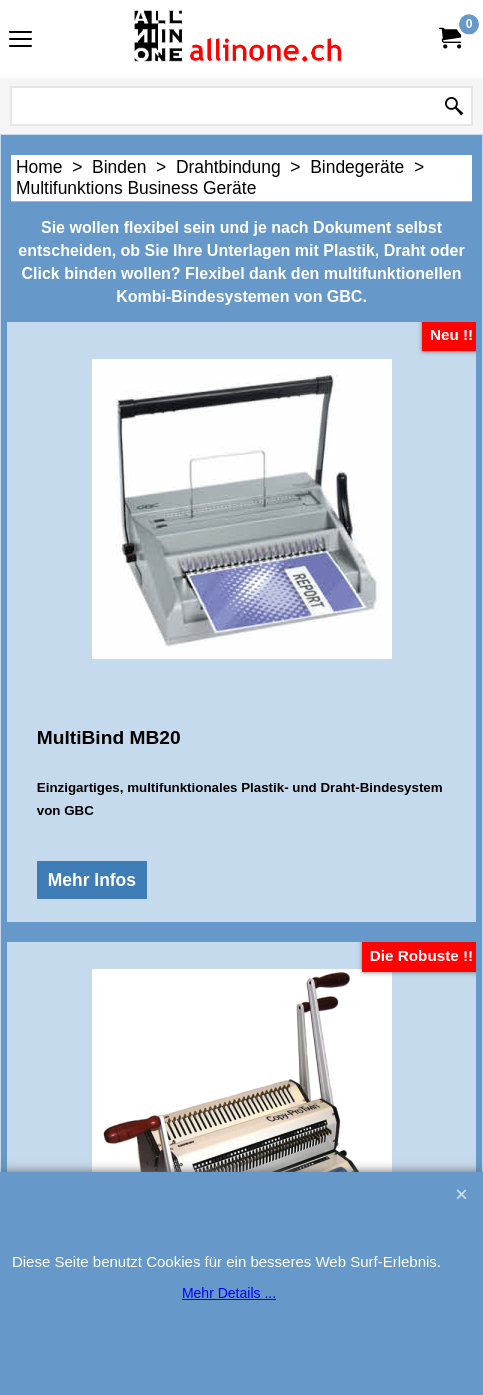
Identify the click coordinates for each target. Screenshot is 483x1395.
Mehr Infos (88, 930)
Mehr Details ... (229, 1293)
